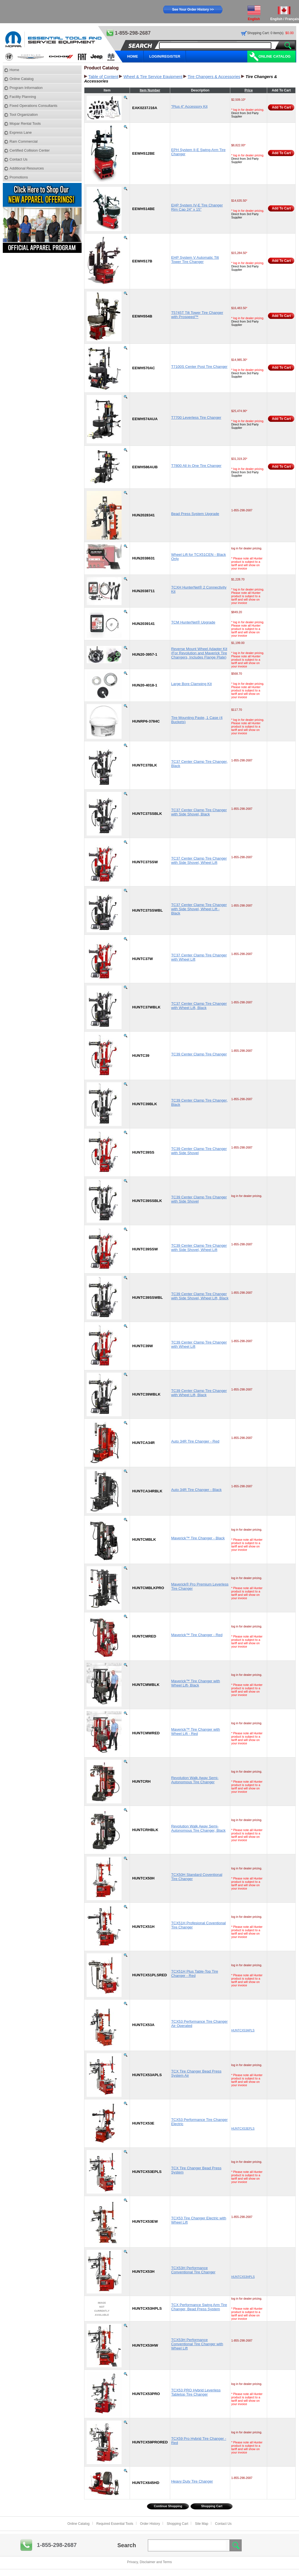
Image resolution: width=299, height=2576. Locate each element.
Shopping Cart (211, 2506)
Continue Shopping (168, 2506)
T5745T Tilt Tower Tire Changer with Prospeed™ (197, 314)
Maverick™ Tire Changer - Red (196, 1635)
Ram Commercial (23, 141)
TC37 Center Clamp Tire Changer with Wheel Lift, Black (199, 1005)
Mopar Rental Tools (25, 123)
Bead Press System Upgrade (195, 514)
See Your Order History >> (193, 9)
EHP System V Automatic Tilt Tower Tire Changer (195, 259)
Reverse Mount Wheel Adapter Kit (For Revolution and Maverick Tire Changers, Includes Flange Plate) (199, 653)
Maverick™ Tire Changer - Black (198, 1538)
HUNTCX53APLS (243, 2030)
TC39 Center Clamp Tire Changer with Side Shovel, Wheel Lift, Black (199, 1296)
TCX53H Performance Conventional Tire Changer (193, 2270)
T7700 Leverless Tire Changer (196, 417)
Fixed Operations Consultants (33, 105)
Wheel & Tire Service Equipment (153, 76)
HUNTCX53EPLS (243, 2128)
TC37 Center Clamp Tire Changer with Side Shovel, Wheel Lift (199, 860)
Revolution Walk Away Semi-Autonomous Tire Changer (195, 1780)
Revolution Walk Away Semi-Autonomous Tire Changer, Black (198, 1828)
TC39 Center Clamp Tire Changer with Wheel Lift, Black (199, 1393)
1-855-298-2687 (57, 2545)
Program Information (26, 88)
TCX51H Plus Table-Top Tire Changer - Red (194, 1973)
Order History (150, 2524)
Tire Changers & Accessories (214, 76)
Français (292, 19)
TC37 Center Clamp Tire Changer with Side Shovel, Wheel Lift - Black (199, 909)
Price (249, 90)
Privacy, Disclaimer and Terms (149, 2562)
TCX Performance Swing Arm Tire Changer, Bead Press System (199, 2307)
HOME (132, 56)
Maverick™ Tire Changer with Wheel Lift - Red (195, 1731)
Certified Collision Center (30, 150)
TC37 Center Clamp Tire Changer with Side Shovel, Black (199, 812)
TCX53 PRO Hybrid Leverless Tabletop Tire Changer (195, 2392)
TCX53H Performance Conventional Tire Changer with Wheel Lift (197, 2344)
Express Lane (21, 132)
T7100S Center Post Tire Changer (199, 366)
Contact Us (18, 159)
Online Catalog (274, 56)
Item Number (150, 90)
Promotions (19, 177)
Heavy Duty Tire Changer (192, 2481)
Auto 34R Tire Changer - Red (195, 1441)
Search (126, 2545)
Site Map (201, 2524)
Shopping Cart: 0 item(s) (265, 33)
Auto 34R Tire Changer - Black (196, 1490)
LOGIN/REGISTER (164, 56)
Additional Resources (27, 168)
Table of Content (103, 76)
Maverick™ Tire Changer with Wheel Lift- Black (195, 1683)
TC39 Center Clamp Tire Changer (199, 1054)
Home (14, 70)
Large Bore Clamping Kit (191, 684)
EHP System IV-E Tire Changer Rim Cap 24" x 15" (197, 207)
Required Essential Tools (114, 2524)
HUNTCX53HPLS (243, 2276)
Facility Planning (23, 97)
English (276, 19)
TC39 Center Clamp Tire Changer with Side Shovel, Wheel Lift (199, 1247)
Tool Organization (24, 114)
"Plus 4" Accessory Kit (189, 106)
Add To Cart (281, 107)
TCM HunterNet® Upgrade (193, 622)
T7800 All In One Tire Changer (196, 466)
